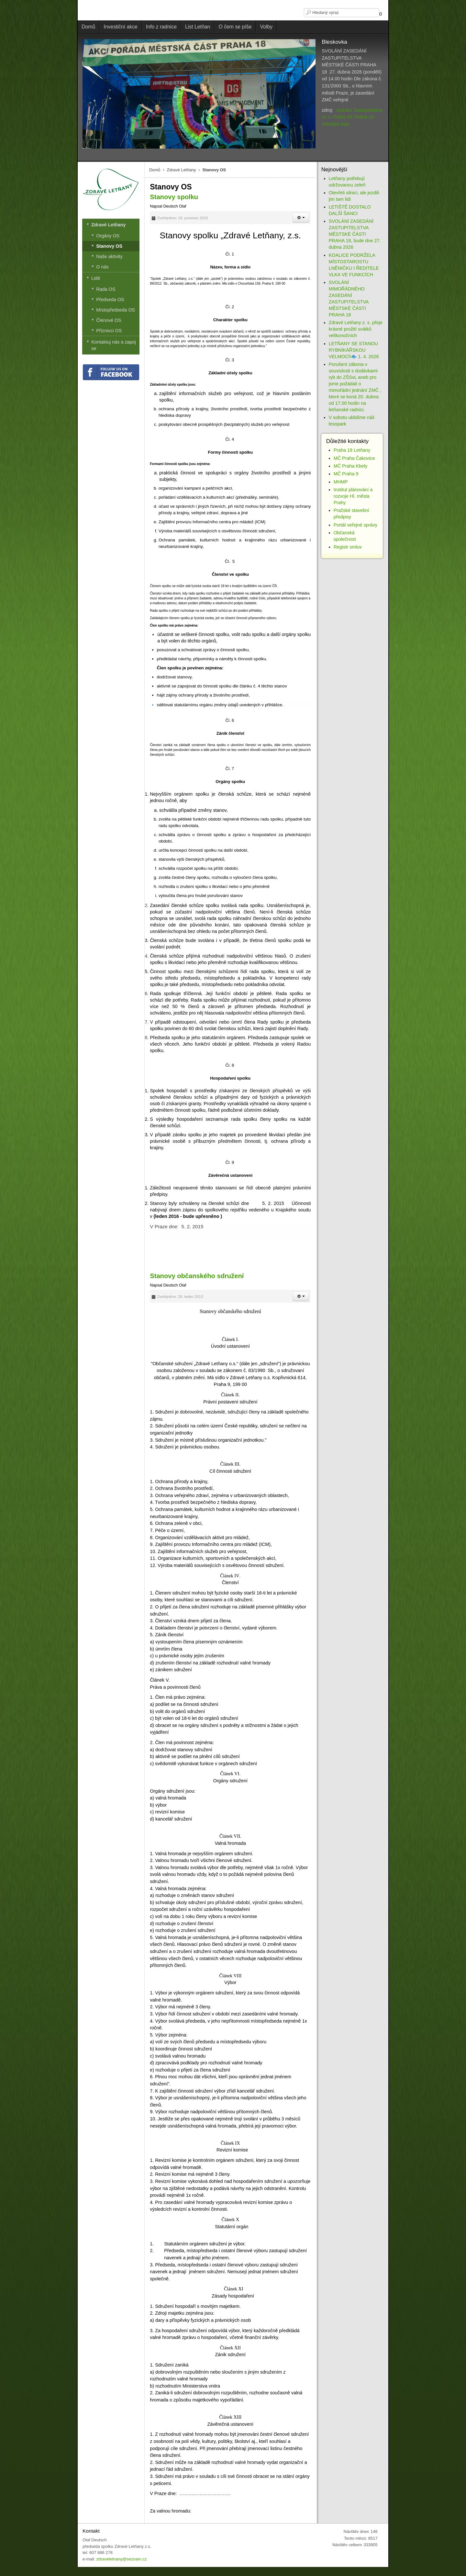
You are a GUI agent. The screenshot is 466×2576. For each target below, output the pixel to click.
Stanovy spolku (174, 196)
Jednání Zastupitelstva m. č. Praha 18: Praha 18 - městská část (352, 117)
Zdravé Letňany (181, 169)
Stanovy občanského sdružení (197, 1275)
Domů (155, 169)
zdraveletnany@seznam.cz (121, 2559)
